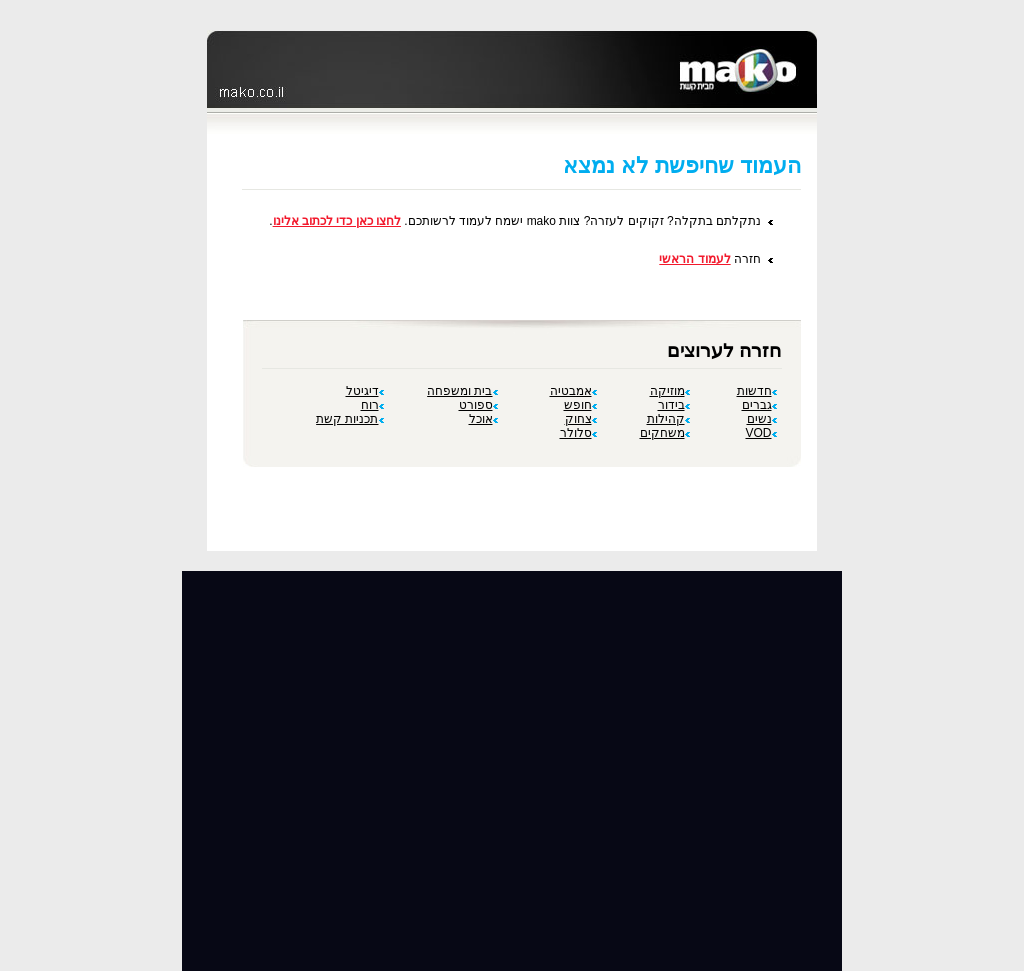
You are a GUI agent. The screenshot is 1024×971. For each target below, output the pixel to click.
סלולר (578, 433)
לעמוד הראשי (694, 259)
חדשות (757, 391)
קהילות (668, 419)
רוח (372, 405)
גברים (759, 405)
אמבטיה (573, 391)
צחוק (581, 419)
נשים (762, 419)
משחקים (665, 433)
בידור (674, 405)
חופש (580, 405)
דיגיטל (365, 391)
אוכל (483, 419)
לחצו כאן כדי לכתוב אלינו (337, 221)
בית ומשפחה (462, 391)
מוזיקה (670, 391)
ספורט (478, 405)
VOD (760, 433)
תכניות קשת (349, 419)
